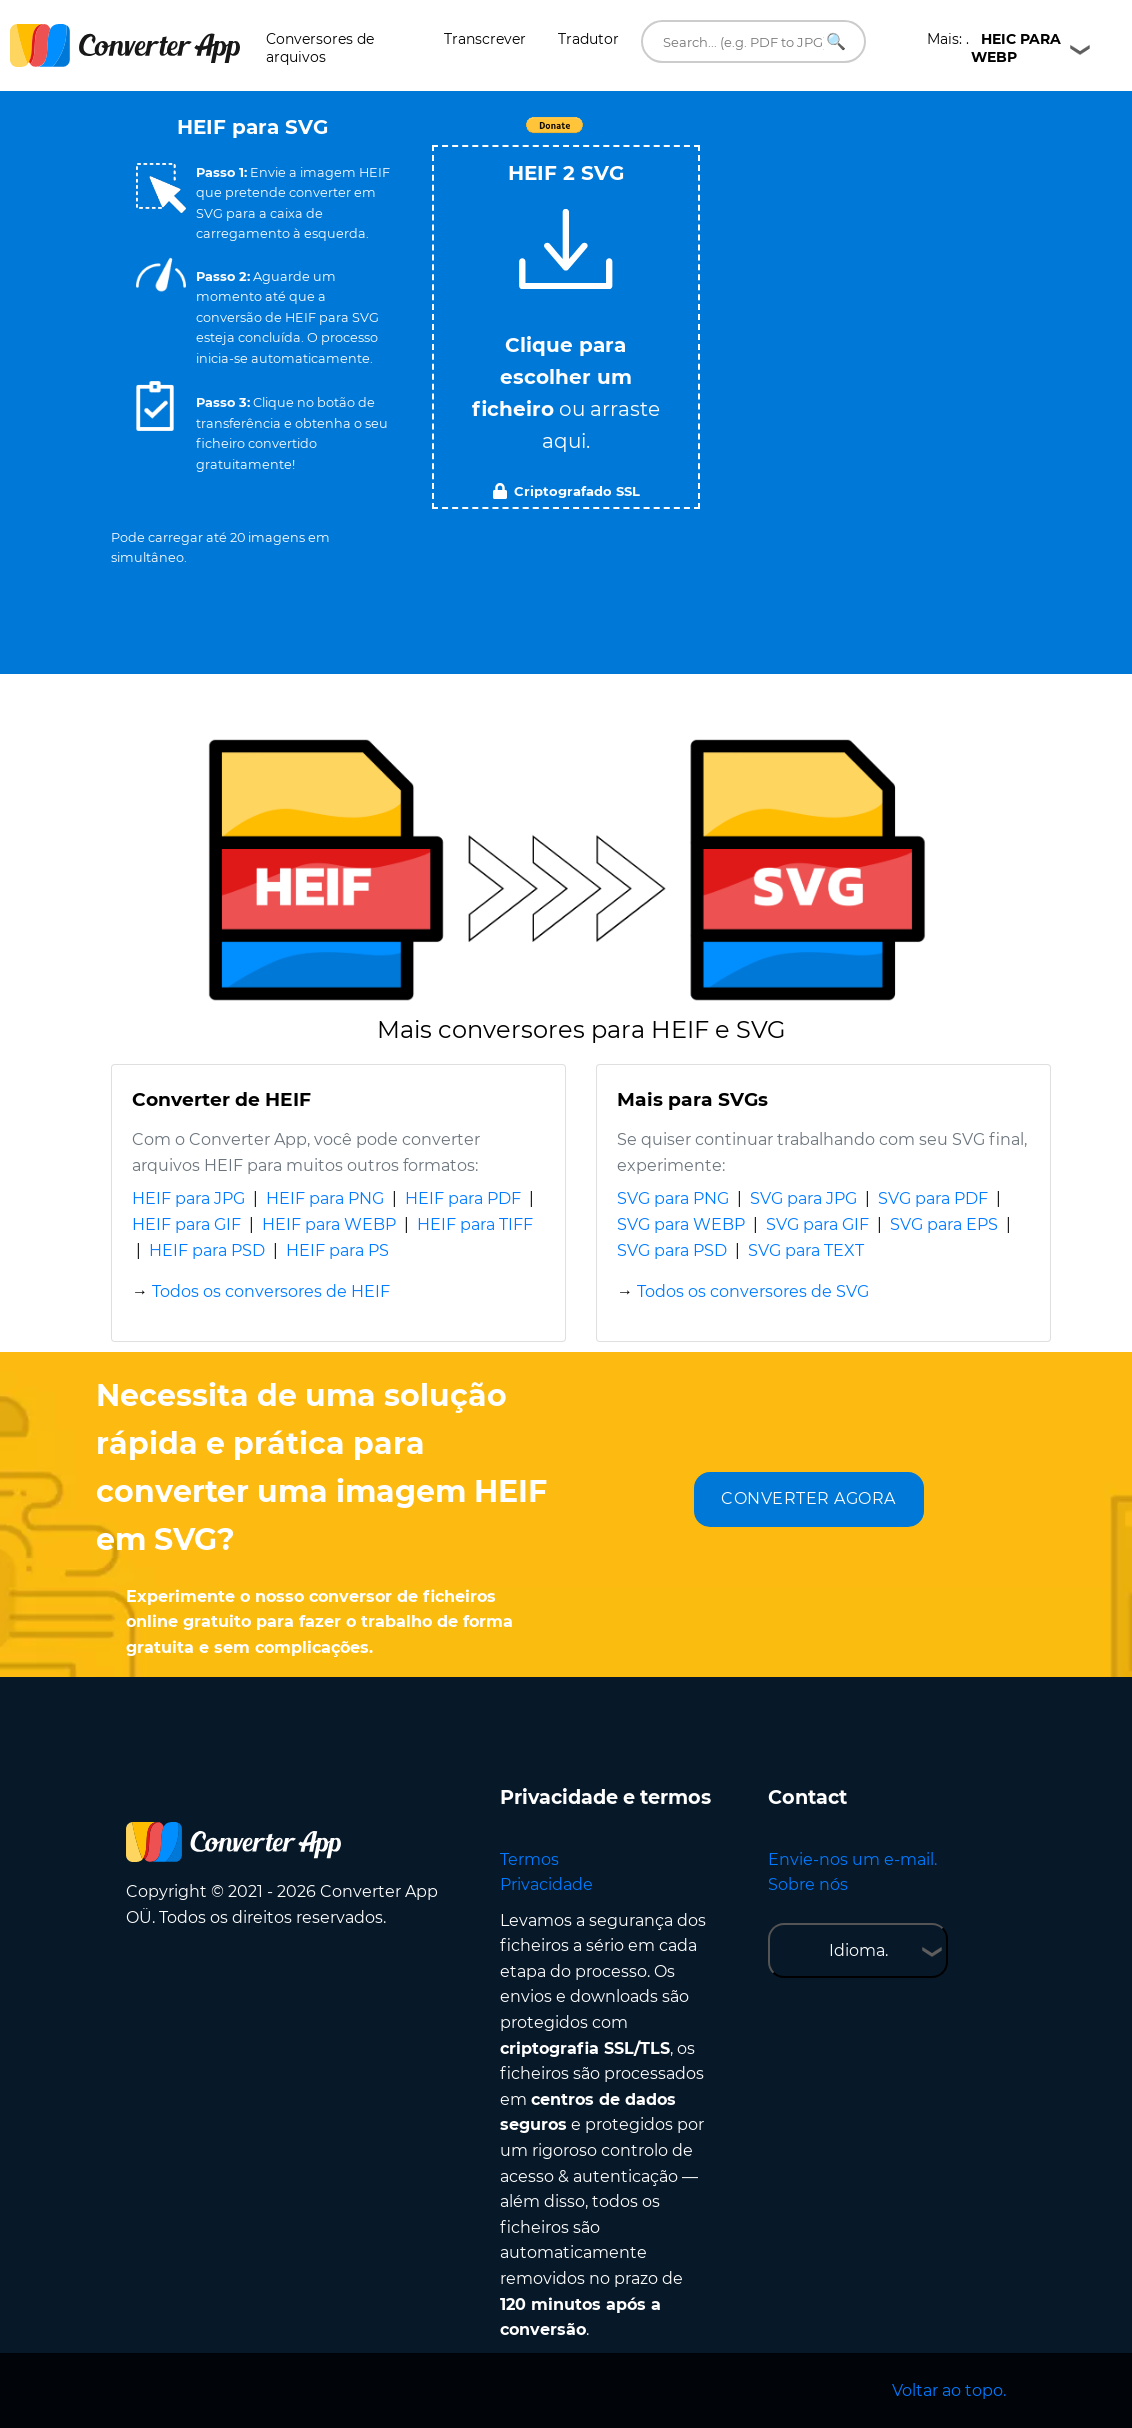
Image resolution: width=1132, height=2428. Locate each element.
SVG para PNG (673, 1198)
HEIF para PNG (325, 1198)
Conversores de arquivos (320, 48)
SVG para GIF (817, 1224)
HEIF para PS (337, 1250)
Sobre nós (808, 1884)
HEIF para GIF (186, 1224)
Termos (529, 1859)
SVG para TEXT (806, 1250)
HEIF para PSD (207, 1250)
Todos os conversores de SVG (753, 1291)
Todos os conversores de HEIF (271, 1291)
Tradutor (588, 39)
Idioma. (858, 1950)
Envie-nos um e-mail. (852, 1859)
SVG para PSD (672, 1250)
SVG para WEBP (681, 1224)
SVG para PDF (933, 1198)
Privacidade (546, 1884)
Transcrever (485, 39)
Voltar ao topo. (949, 2390)
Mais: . (994, 48)
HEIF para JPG (188, 1198)
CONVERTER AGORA (808, 1498)
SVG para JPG (803, 1198)
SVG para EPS (944, 1224)
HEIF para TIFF (475, 1224)
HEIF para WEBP (329, 1224)
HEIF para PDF (463, 1198)
